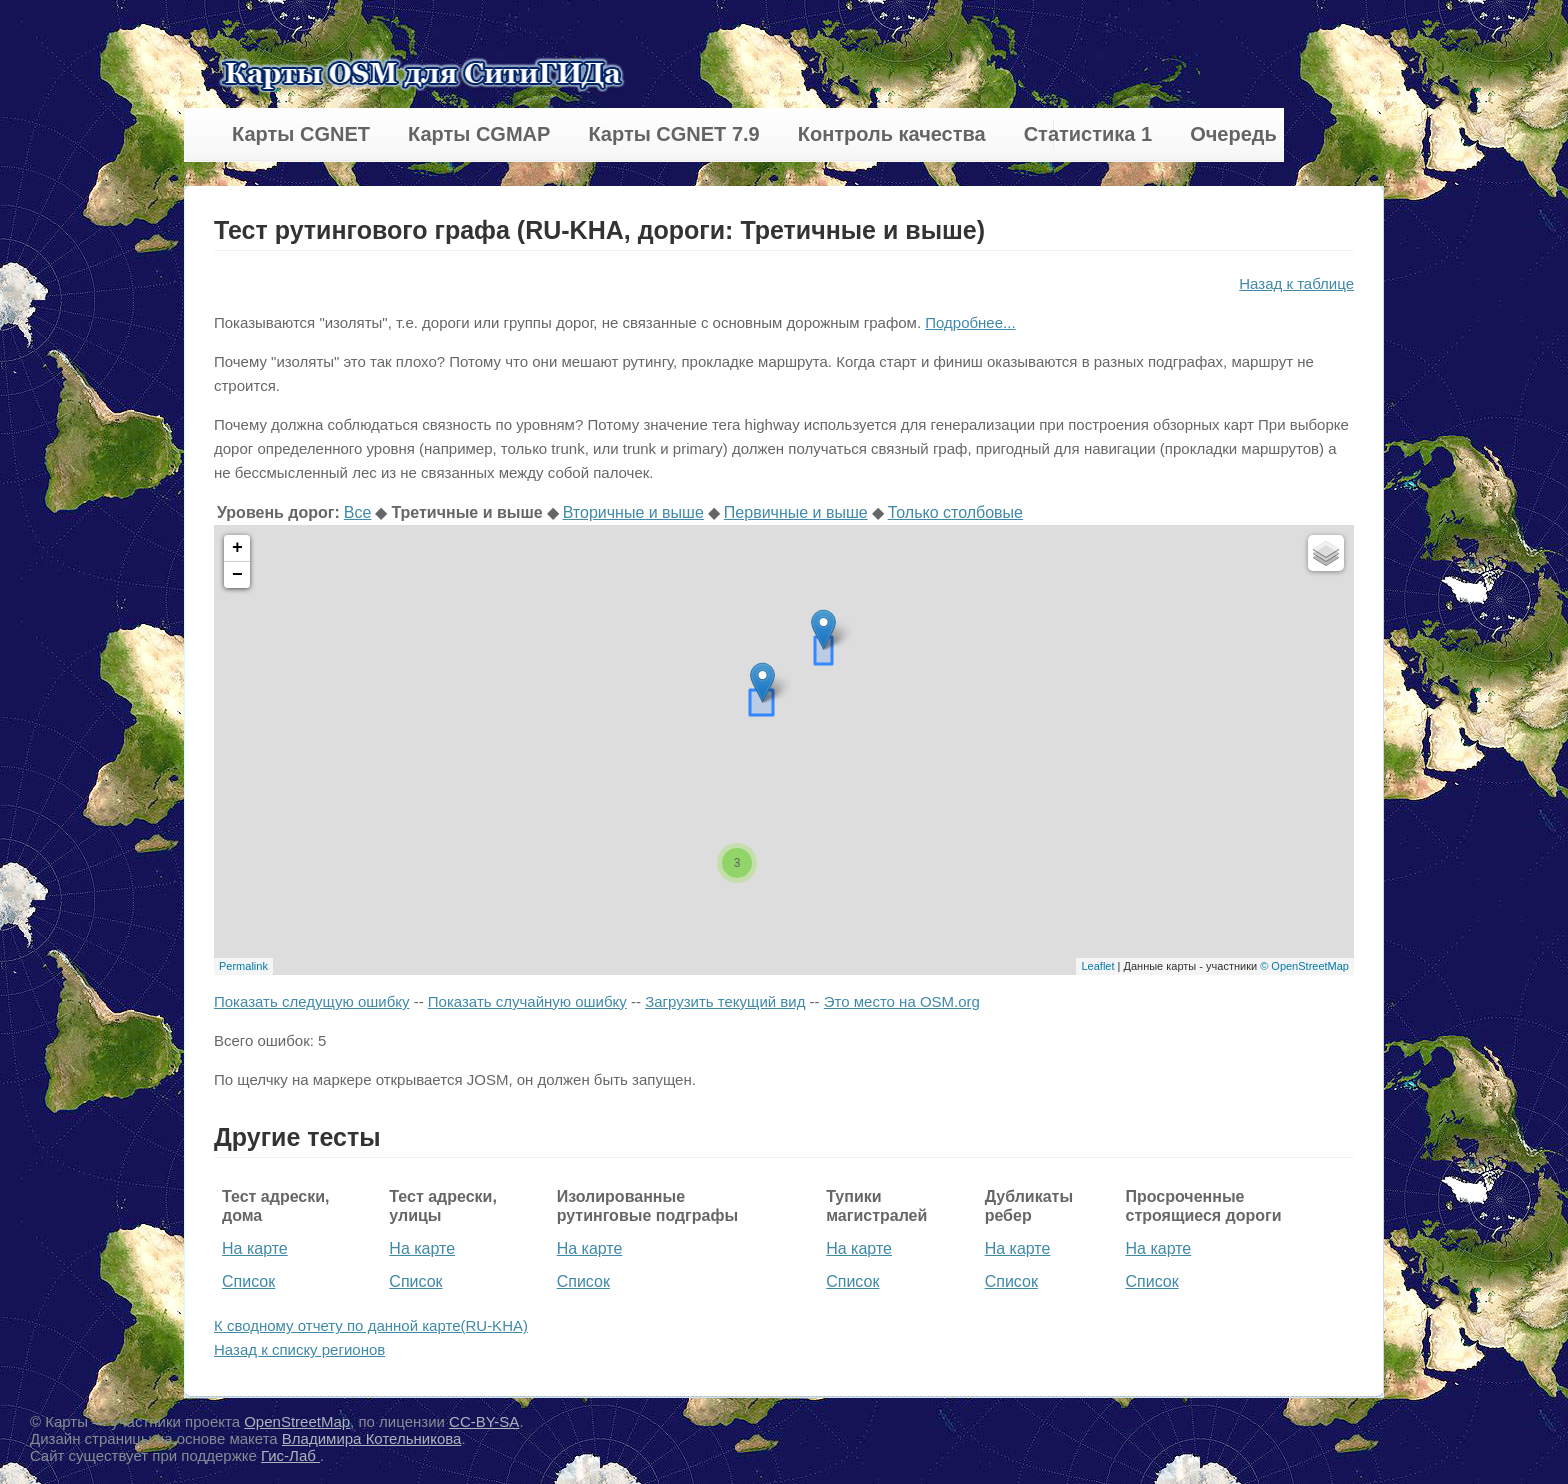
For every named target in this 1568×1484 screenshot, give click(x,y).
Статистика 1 (1088, 134)
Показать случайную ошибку (527, 1001)
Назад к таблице (1296, 283)
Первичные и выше (796, 512)
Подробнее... (970, 322)
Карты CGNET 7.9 (673, 134)
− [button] (237, 575)
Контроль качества (892, 134)
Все (358, 512)
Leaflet (1097, 966)
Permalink (243, 966)
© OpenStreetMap (1304, 966)
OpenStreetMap (297, 1421)
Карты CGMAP (479, 134)
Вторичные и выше (633, 512)
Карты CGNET (301, 134)
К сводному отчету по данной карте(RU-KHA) (371, 1325)
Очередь (1233, 134)
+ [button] (237, 548)
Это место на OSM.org (902, 1001)
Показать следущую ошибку (311, 1001)
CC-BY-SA (484, 1421)
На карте (255, 1248)
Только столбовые (955, 512)
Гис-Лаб (290, 1455)
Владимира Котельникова (372, 1438)
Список (248, 1281)
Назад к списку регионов (299, 1349)
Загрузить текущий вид (725, 1001)
